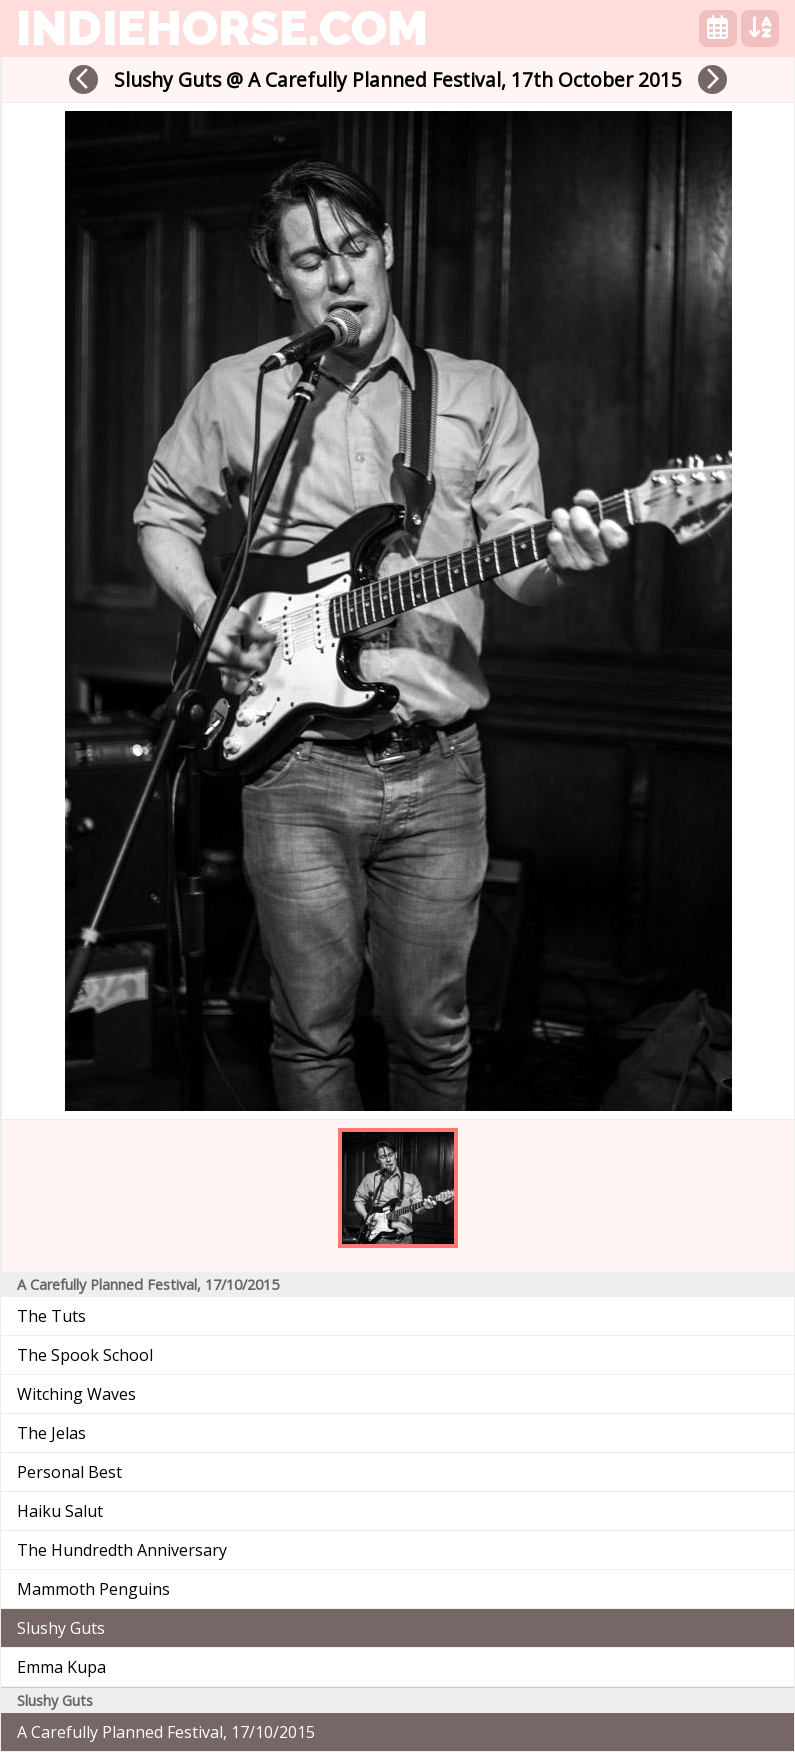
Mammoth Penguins (93, 1589)
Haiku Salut (60, 1511)
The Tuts (51, 1316)
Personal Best (69, 1472)
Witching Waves (76, 1394)
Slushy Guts (61, 1628)
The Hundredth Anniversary (122, 1550)
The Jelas (51, 1433)
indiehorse (222, 28)
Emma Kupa (61, 1667)
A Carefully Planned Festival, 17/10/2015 (166, 1732)
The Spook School (85, 1355)
